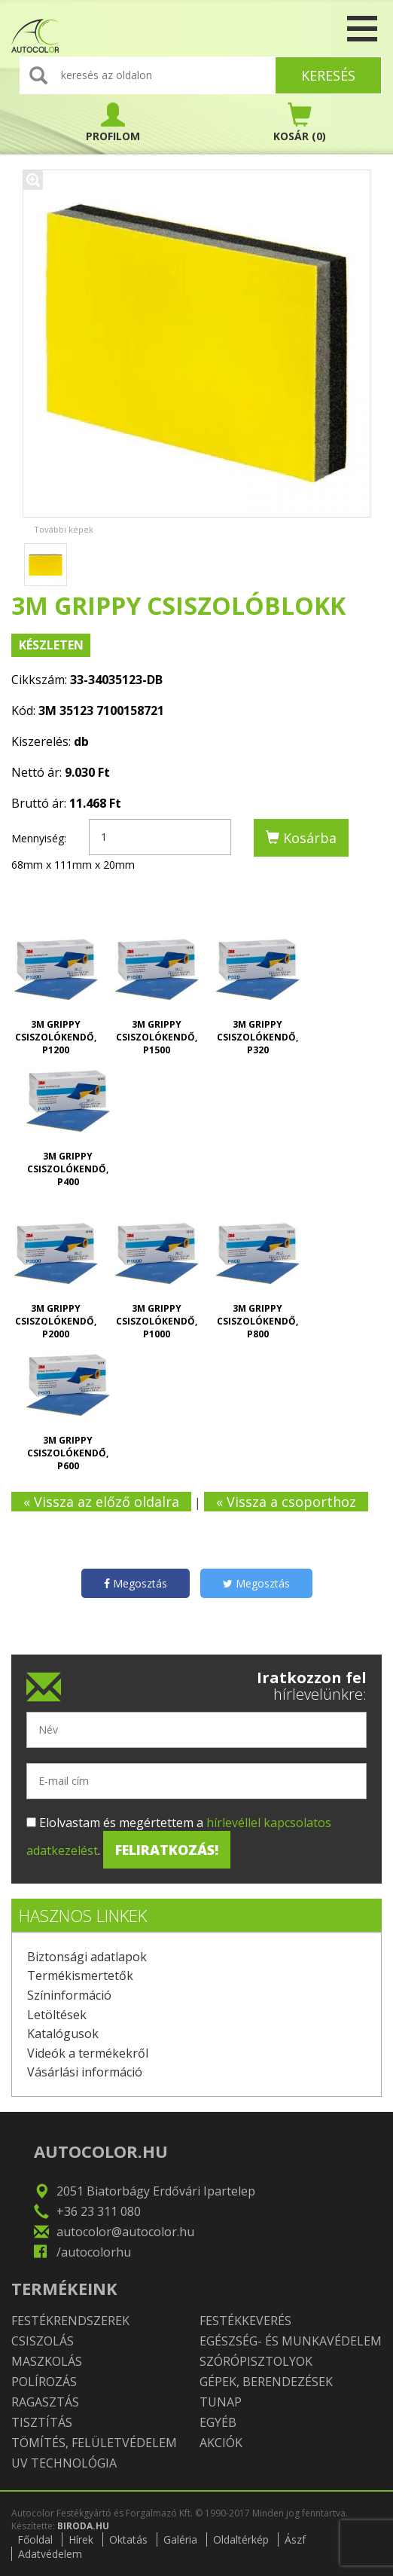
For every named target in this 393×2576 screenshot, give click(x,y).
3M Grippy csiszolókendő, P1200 (55, 1037)
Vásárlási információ (84, 2072)
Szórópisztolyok (256, 2361)
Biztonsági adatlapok (87, 1956)
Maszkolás (46, 2361)
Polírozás (44, 2381)
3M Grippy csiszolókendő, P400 (67, 1169)
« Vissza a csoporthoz (286, 1502)
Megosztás (135, 1583)
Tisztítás (41, 2422)
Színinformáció (69, 1995)
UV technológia (64, 2463)
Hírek (81, 2539)
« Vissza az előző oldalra (101, 1502)
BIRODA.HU (83, 2525)
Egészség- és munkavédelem (291, 2341)
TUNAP (221, 2402)
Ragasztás (45, 2402)
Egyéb (218, 2422)
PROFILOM (113, 122)
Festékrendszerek (70, 2320)
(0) (299, 122)
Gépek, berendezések (266, 2381)
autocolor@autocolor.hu (125, 2231)
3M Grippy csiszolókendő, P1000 (156, 1321)
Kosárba (301, 838)
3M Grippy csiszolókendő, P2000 (55, 1321)
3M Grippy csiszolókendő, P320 (257, 1037)
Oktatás (128, 2539)
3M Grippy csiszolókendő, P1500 (156, 1037)
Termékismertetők (80, 1975)
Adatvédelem (50, 2554)
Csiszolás (42, 2341)
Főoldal (35, 2539)
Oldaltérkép (241, 2539)
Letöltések (57, 2014)
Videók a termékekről (87, 2053)
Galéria (180, 2539)
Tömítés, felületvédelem (94, 2442)
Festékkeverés (245, 2320)
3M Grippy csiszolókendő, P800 (257, 1321)
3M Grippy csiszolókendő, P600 (67, 1453)
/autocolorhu (93, 2252)
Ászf (295, 2539)
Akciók (221, 2442)
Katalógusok (63, 2033)
